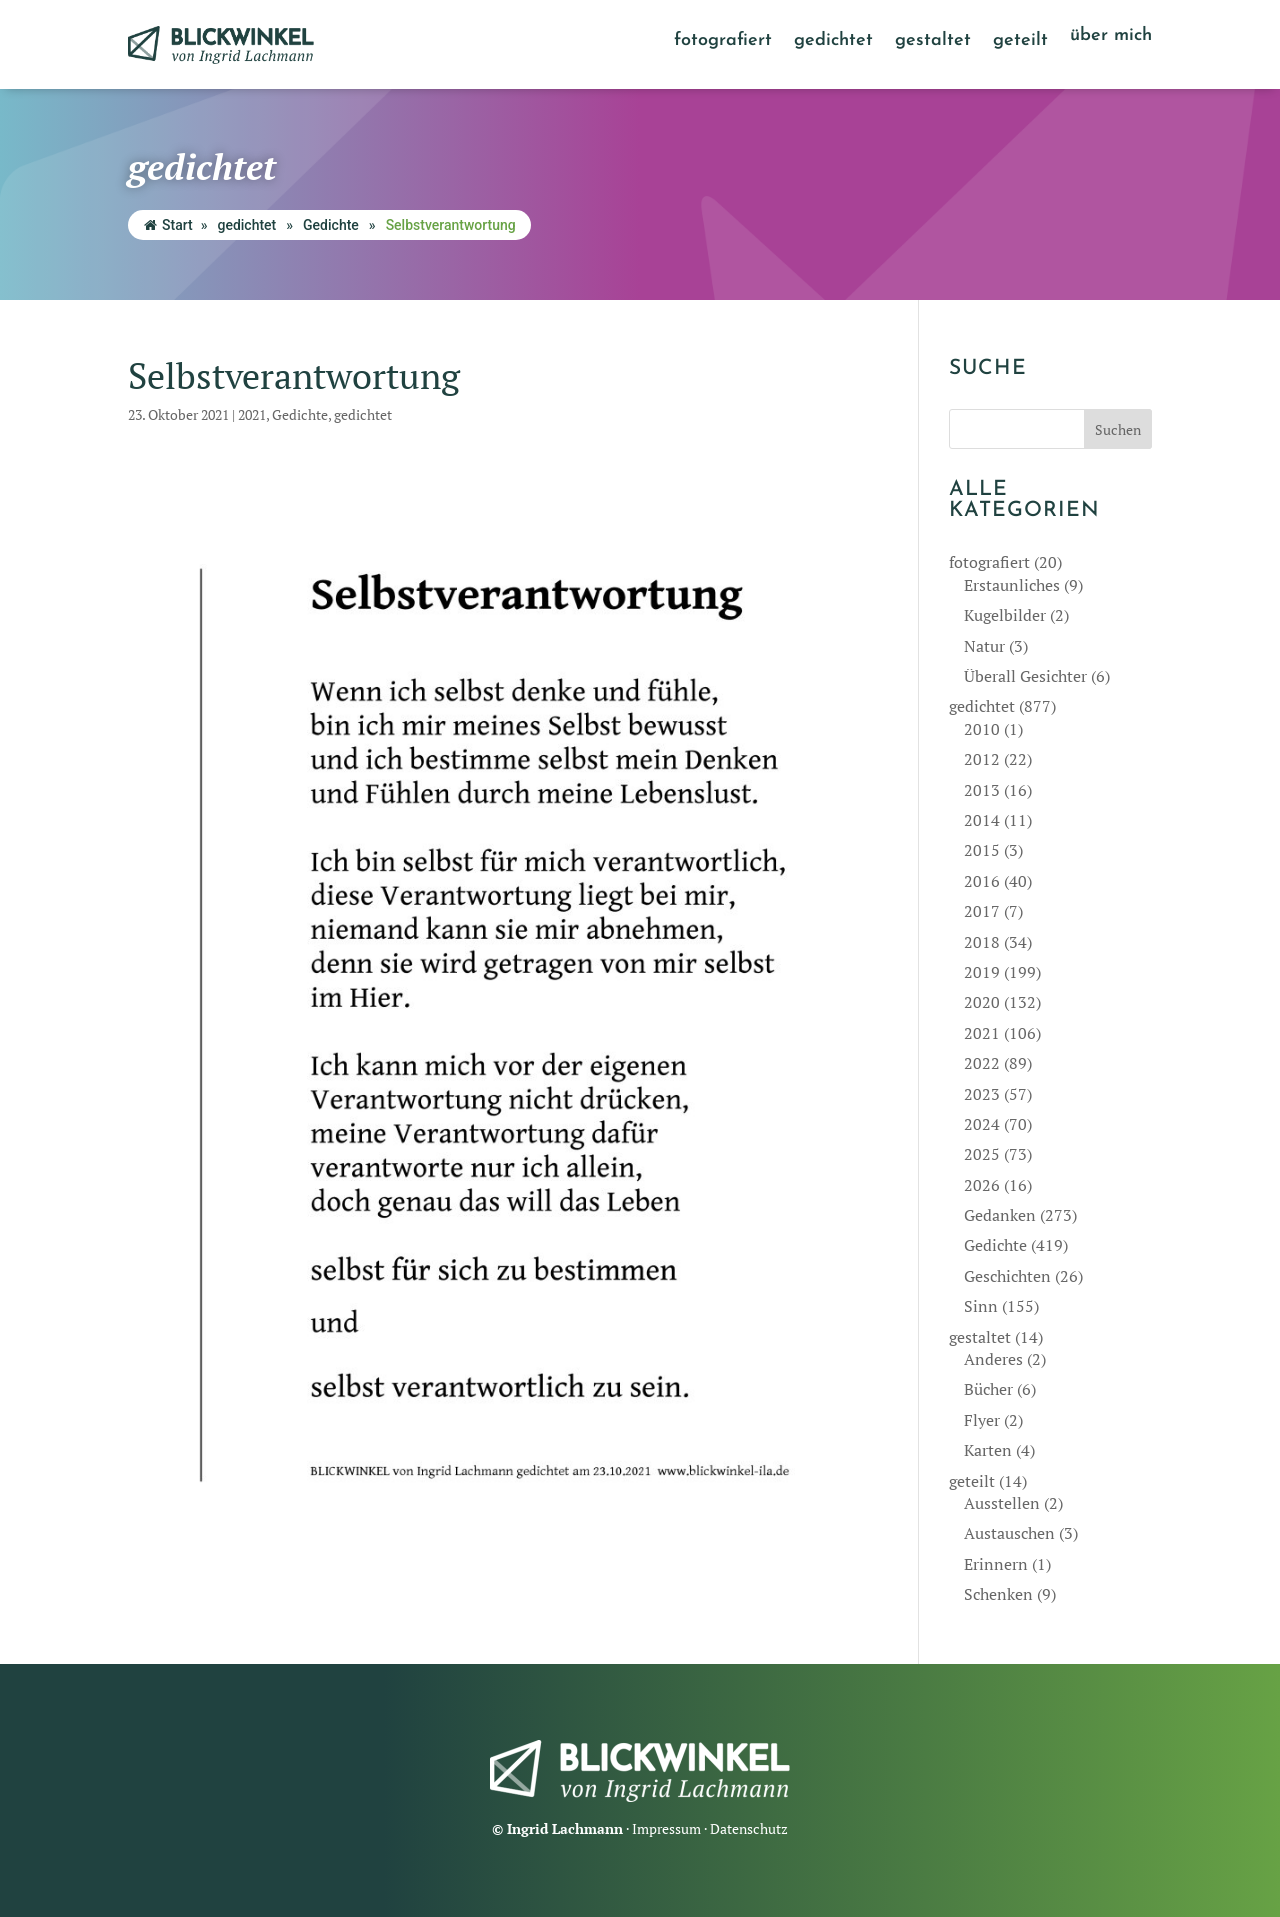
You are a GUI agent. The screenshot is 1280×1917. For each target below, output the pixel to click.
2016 (982, 881)
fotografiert (723, 42)
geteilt (1020, 42)
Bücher (988, 1389)
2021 (252, 414)
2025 (982, 1154)
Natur (984, 646)
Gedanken (1000, 1215)
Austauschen (1009, 1533)
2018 (982, 942)
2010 (982, 729)
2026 (982, 1185)
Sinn (981, 1306)
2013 (982, 790)
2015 (982, 850)
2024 (982, 1124)
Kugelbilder (1005, 615)
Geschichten (1007, 1276)
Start (168, 225)
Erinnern (996, 1564)
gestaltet (933, 42)
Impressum (666, 1828)
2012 (982, 759)
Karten (988, 1450)
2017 (982, 911)
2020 (982, 1002)
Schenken (998, 1594)
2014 (982, 820)
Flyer (982, 1420)
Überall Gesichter (1025, 676)
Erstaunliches (1012, 585)
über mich (1111, 37)
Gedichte (331, 225)
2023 (982, 1094)
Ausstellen (1002, 1503)
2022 (982, 1063)
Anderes (993, 1359)
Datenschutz (749, 1828)
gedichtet (833, 42)
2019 (982, 972)
